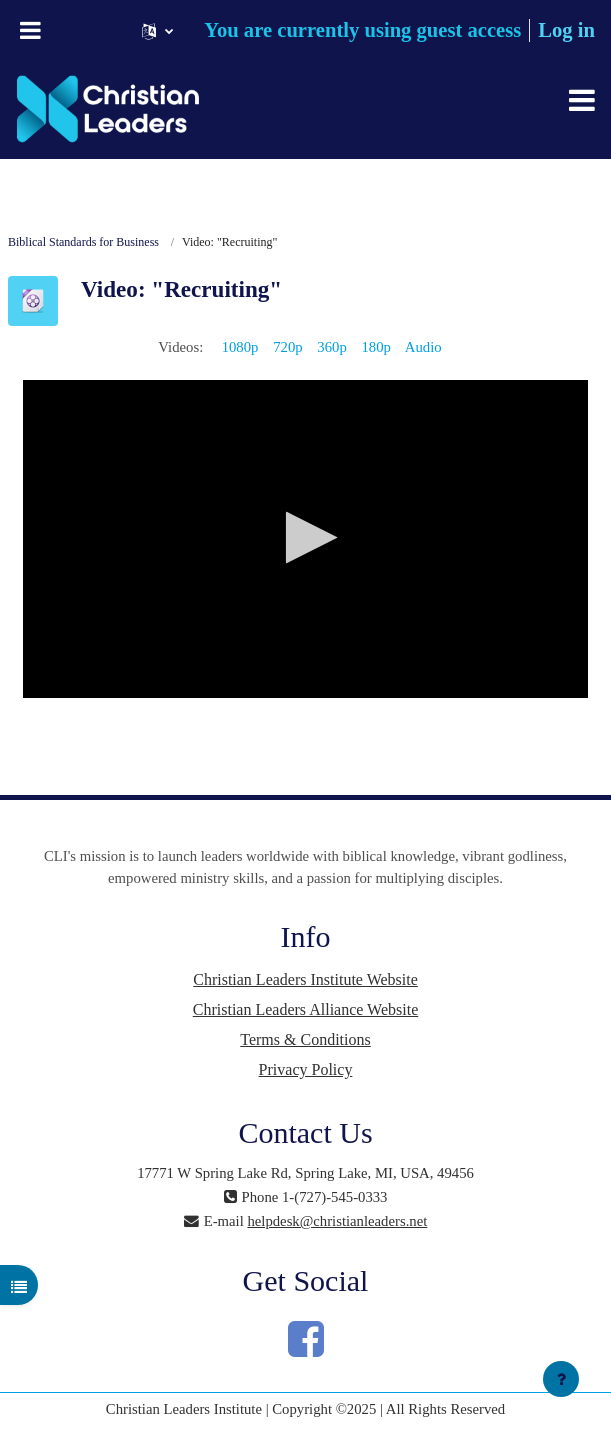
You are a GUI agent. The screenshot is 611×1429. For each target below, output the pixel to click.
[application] (305, 539)
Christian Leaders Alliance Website (305, 1009)
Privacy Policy (306, 1069)
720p (287, 347)
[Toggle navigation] (582, 100)
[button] (157, 30)
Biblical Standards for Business (83, 242)
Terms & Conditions (305, 1039)
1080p (240, 347)
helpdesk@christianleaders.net (337, 1221)
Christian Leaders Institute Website (305, 979)
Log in (566, 30)
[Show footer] (561, 1379)
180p (375, 347)
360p (331, 347)
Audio (423, 347)
